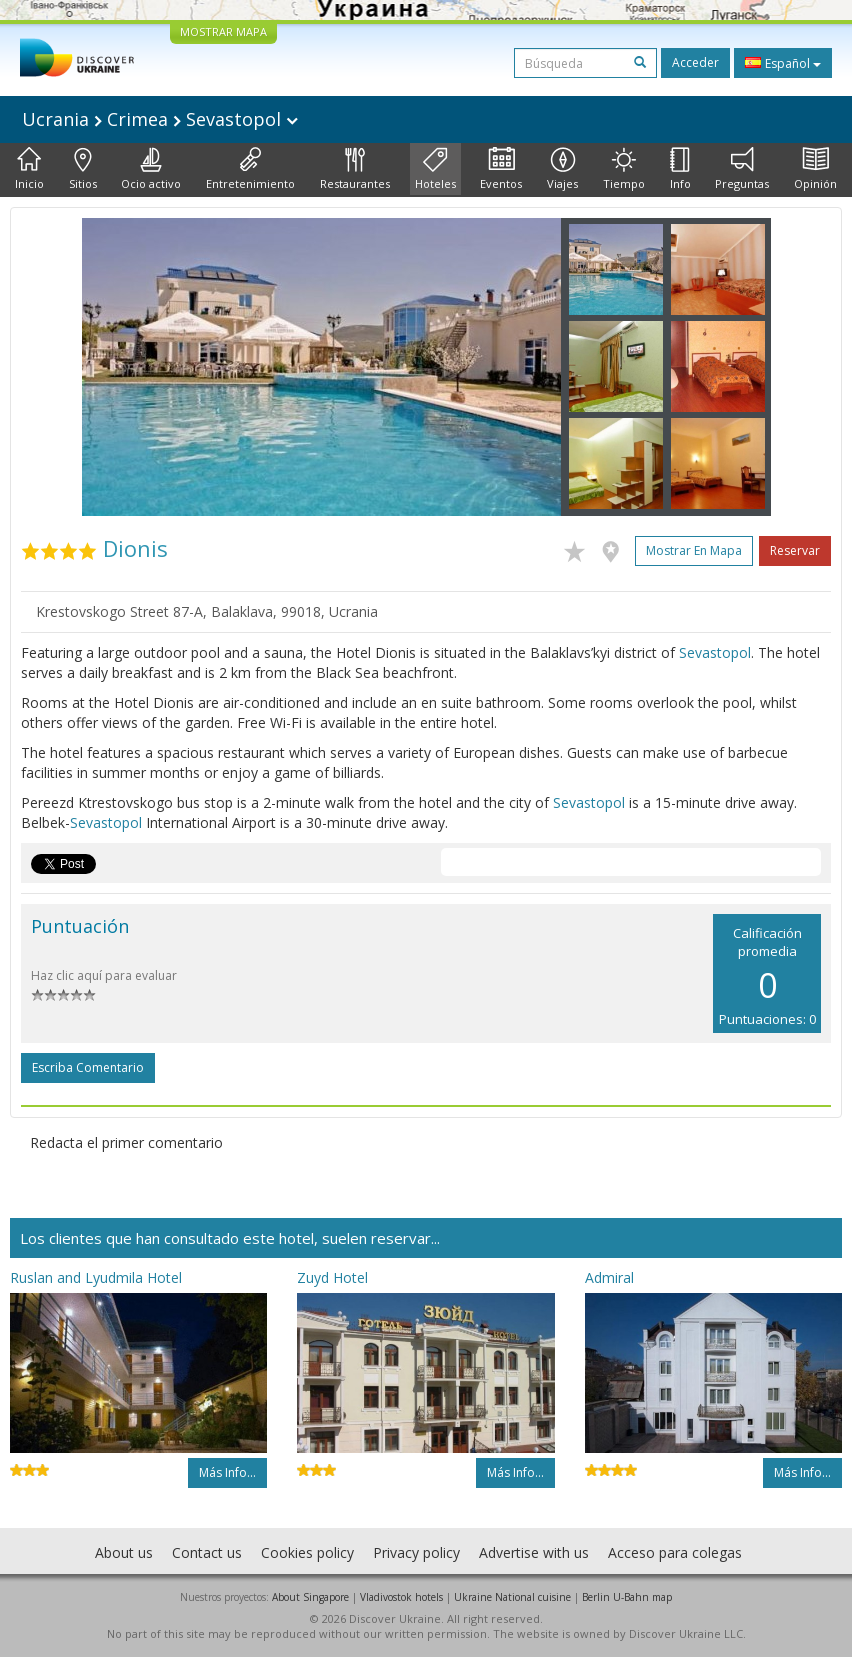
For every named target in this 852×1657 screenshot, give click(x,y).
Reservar (795, 550)
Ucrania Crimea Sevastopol (160, 119)
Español (783, 63)
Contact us (207, 1552)
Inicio (29, 169)
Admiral (609, 1277)
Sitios (83, 169)
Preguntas (742, 169)
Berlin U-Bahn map (627, 1597)
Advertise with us (534, 1552)
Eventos (501, 169)
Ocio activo (151, 169)
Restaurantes (355, 169)
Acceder (695, 62)
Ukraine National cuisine (512, 1597)
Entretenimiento (250, 169)
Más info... (227, 1472)
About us (124, 1552)
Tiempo (624, 169)
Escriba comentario (88, 1067)
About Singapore (310, 1597)
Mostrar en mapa (694, 550)
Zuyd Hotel (332, 1277)
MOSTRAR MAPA (223, 31)
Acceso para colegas (675, 1552)
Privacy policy (416, 1552)
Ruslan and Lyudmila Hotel (96, 1277)
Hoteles (435, 169)
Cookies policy (307, 1552)
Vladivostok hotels (401, 1597)
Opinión (815, 169)
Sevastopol (715, 652)
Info (680, 169)
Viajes (562, 169)
